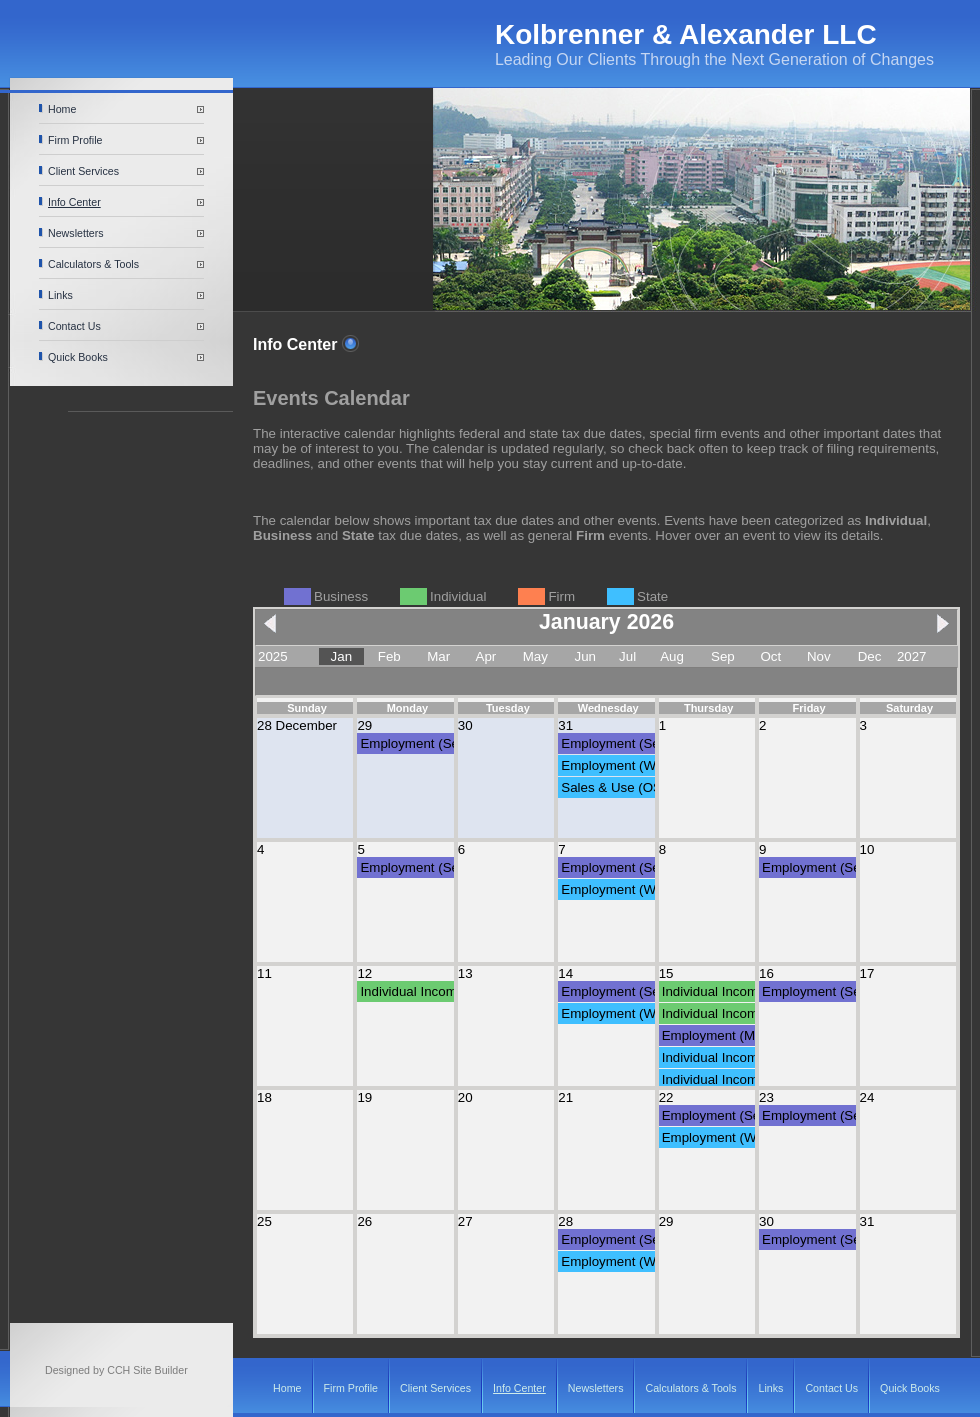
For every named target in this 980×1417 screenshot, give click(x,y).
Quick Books (78, 357)
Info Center (74, 202)
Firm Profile (75, 140)
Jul (627, 656)
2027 (912, 656)
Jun (586, 656)
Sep (723, 656)
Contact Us (74, 326)
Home (62, 109)
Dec (870, 656)
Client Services (83, 171)
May (535, 656)
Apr (486, 656)
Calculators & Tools (93, 264)
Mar (438, 656)
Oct (770, 656)
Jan (342, 656)
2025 (273, 656)
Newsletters (76, 233)
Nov (819, 656)
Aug (672, 656)
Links (60, 295)
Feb (389, 656)
